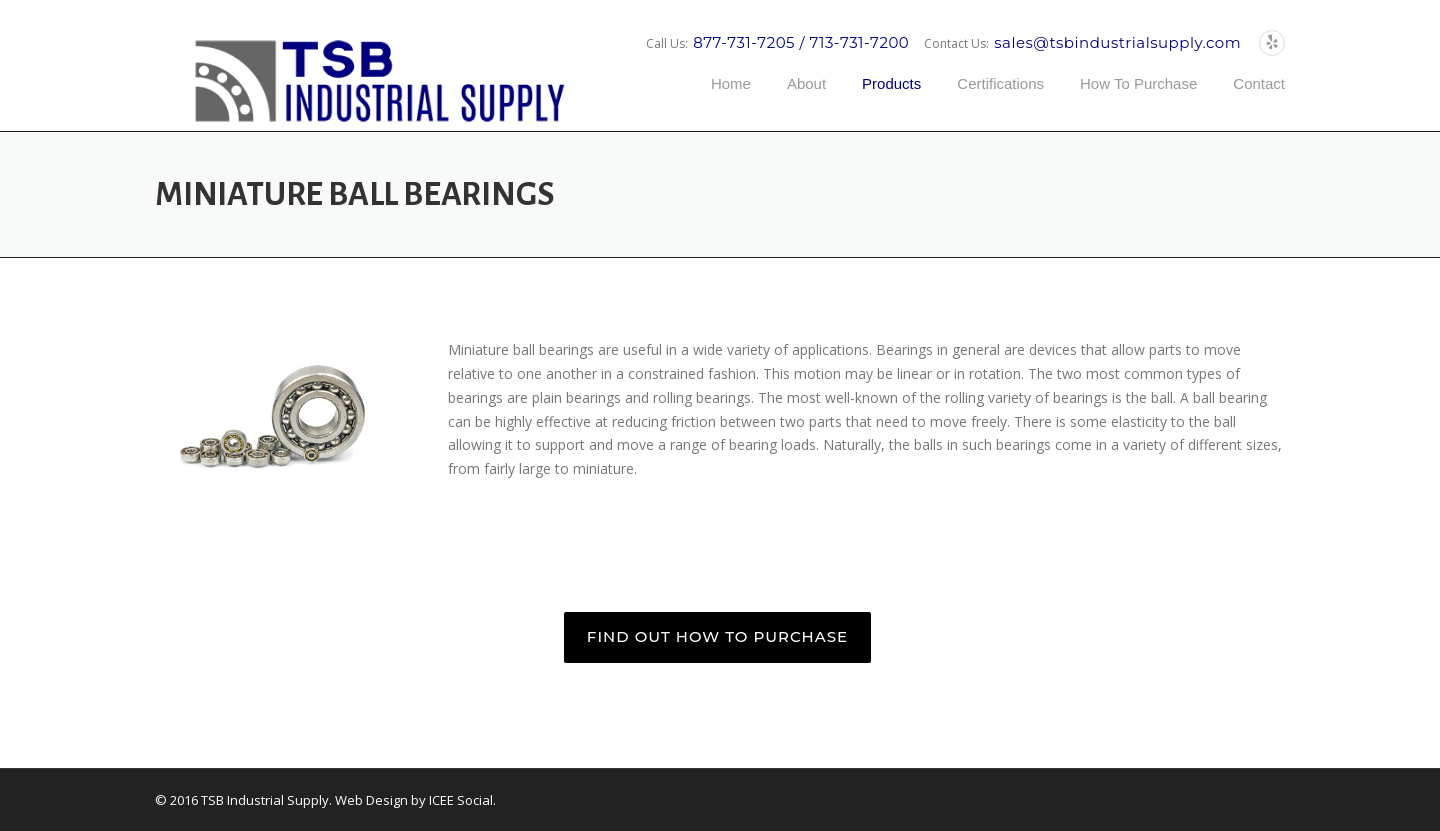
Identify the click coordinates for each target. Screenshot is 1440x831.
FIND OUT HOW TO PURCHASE (717, 636)
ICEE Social (461, 800)
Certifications (1000, 83)
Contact (1259, 83)
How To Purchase (1138, 83)
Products (891, 83)
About (806, 83)
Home (731, 83)
